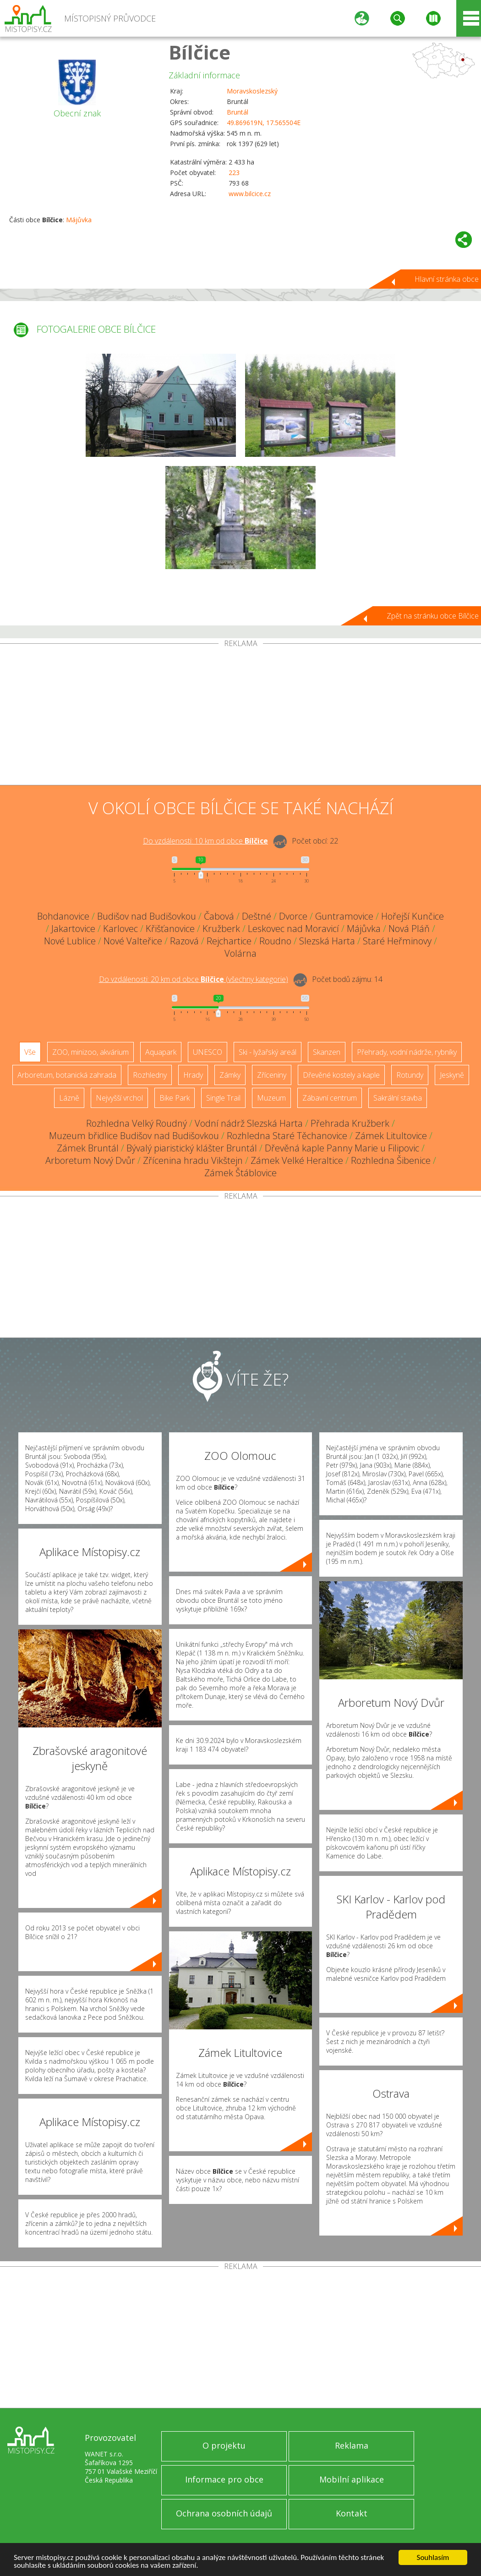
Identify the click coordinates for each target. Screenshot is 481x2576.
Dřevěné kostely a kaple (341, 1075)
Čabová (219, 916)
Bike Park (174, 1098)
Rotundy (409, 1075)
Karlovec (120, 928)
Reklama (351, 2445)
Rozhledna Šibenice (391, 1160)
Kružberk (221, 928)
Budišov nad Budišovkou (146, 916)
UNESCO (207, 1052)
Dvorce (293, 916)
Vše (30, 1052)
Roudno (275, 941)
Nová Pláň (409, 928)
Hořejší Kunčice (412, 916)
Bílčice (199, 52)
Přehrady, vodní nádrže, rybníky (407, 1052)
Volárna (240, 953)
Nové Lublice (70, 941)
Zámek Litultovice (391, 1135)
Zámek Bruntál (88, 1148)
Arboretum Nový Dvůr (90, 1160)
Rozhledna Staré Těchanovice (287, 1135)
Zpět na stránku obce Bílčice (433, 616)
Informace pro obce (224, 2479)
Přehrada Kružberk (350, 1123)
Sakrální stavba (397, 1098)
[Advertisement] (240, 716)
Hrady (193, 1075)
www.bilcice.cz (250, 193)
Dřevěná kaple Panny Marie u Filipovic (342, 1148)
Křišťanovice (170, 928)
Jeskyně (452, 1075)
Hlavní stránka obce (447, 279)
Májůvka (79, 219)
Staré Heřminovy (397, 941)
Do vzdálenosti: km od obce (205, 841)
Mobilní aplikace (351, 2479)
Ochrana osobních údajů (224, 2513)
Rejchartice (229, 941)
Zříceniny (271, 1075)
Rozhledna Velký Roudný (136, 1123)
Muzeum (271, 1098)
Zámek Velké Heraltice (297, 1160)
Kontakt (351, 2513)
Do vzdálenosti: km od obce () (193, 979)
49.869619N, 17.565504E (264, 122)
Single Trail (223, 1098)
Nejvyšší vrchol (119, 1098)
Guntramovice (344, 916)
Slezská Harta (327, 941)
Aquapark (160, 1052)
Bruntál (237, 112)
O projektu (224, 2445)
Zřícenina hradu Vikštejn (193, 1160)
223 (234, 172)
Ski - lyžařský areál (267, 1052)
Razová (184, 941)
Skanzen (326, 1052)
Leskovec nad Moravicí (293, 928)
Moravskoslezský (252, 91)
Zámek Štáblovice (240, 1173)
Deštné (256, 916)
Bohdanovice (63, 916)
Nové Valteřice (133, 941)
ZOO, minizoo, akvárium (90, 1052)
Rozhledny (150, 1075)
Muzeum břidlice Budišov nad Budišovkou (134, 1135)
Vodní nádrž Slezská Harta (249, 1123)
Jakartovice (73, 928)
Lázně (69, 1098)
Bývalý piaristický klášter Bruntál (191, 1148)
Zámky (229, 1075)
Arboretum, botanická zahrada (66, 1075)
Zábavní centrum (329, 1098)
